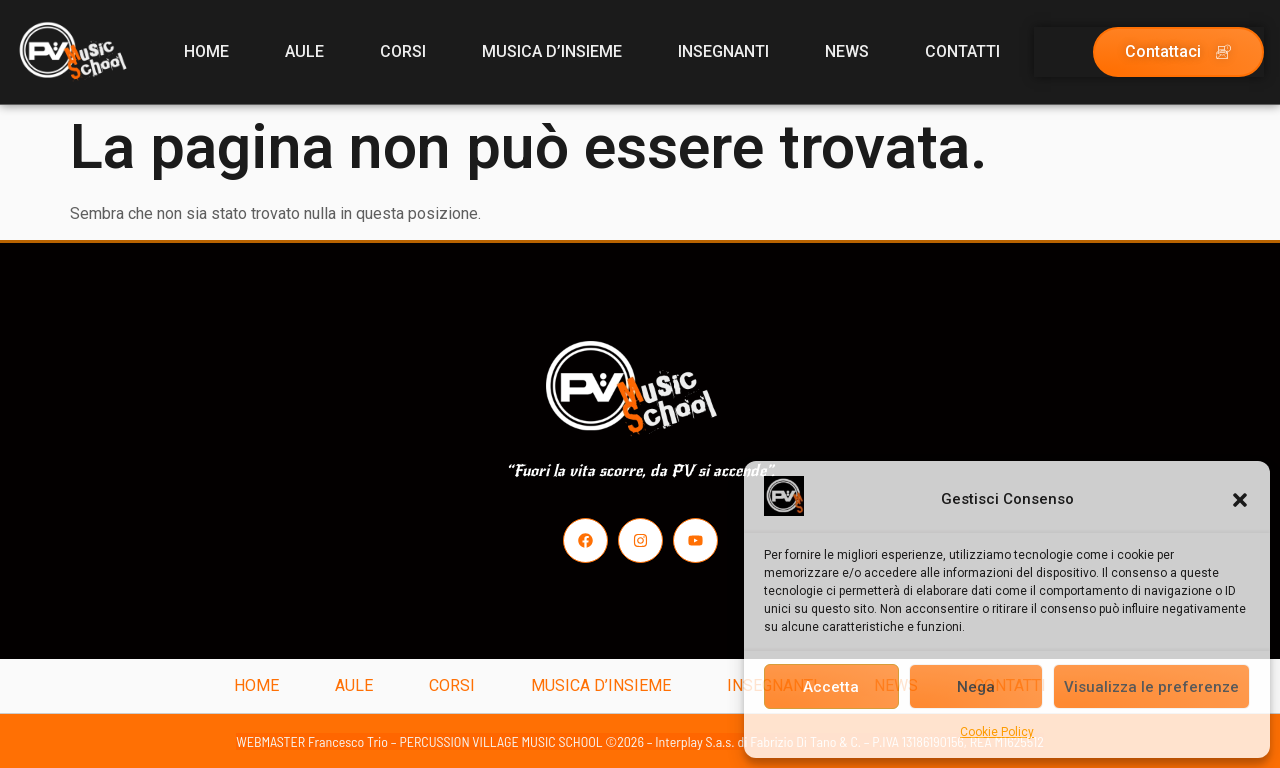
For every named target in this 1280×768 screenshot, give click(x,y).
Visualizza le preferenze (1151, 687)
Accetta (831, 687)
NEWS (847, 51)
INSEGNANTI (723, 51)
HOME (206, 51)
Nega (976, 687)
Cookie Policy (997, 732)
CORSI (403, 51)
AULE (304, 51)
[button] (1240, 500)
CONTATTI (962, 51)
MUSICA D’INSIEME (552, 51)
